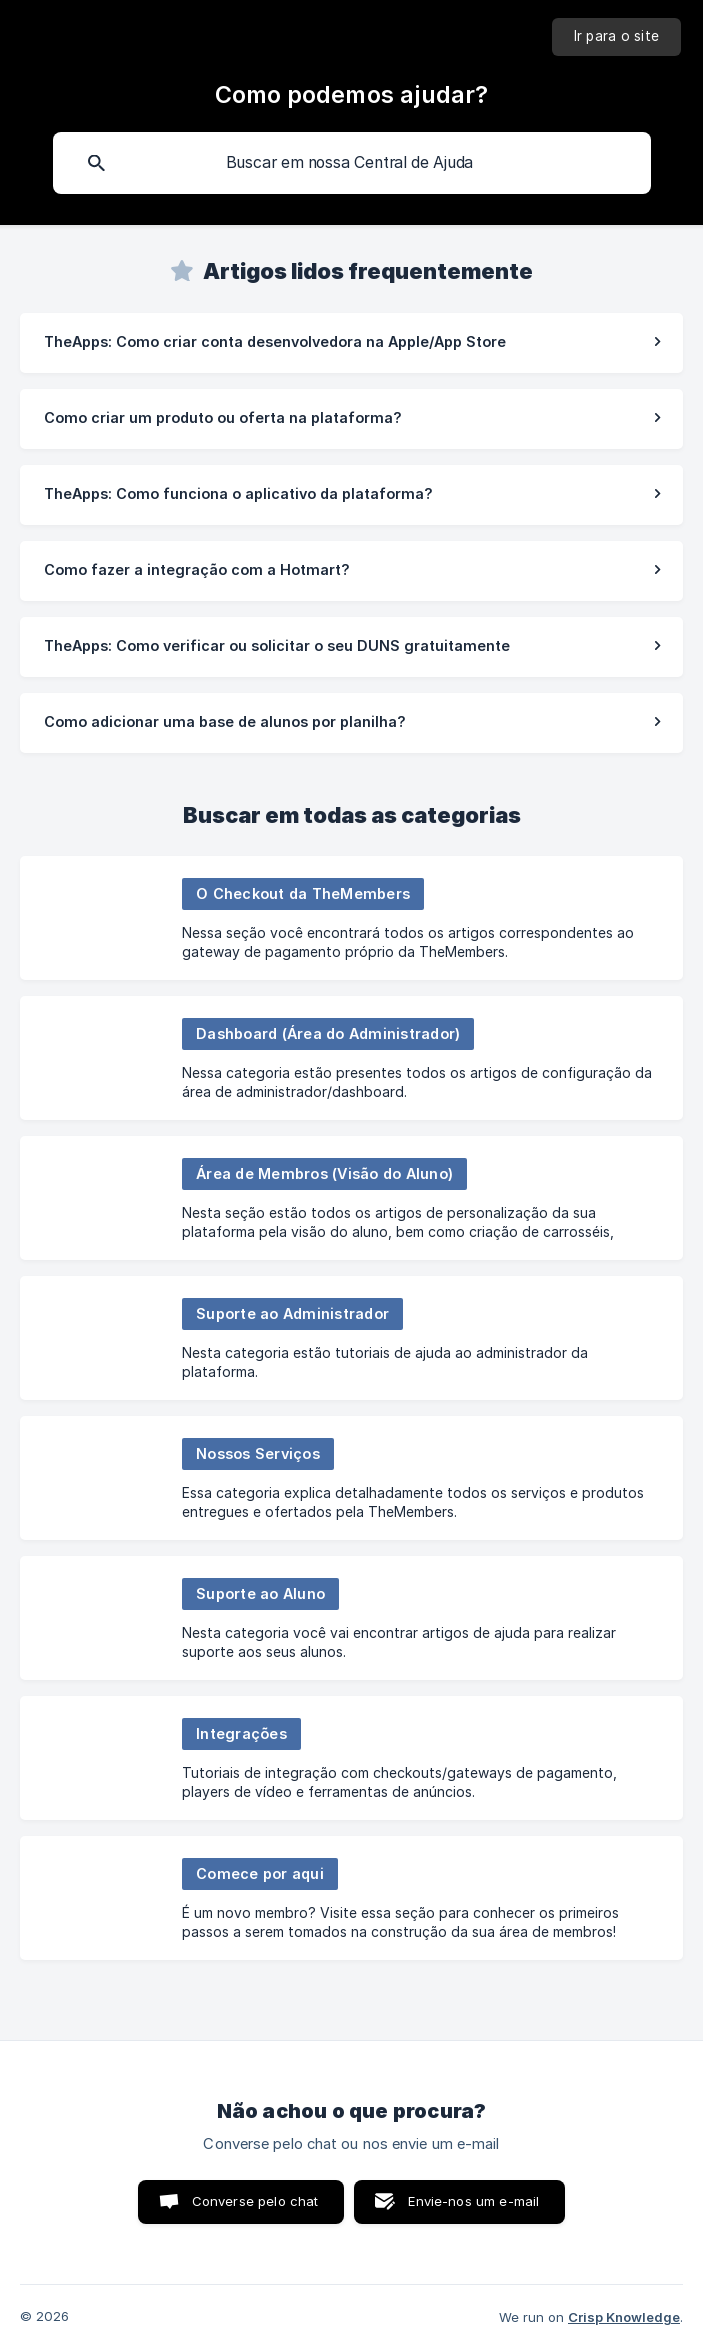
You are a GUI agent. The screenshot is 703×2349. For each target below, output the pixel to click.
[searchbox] (352, 163)
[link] (351, 343)
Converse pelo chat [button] (255, 2201)
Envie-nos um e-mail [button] (473, 2201)
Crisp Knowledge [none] (624, 2317)
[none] (617, 37)
